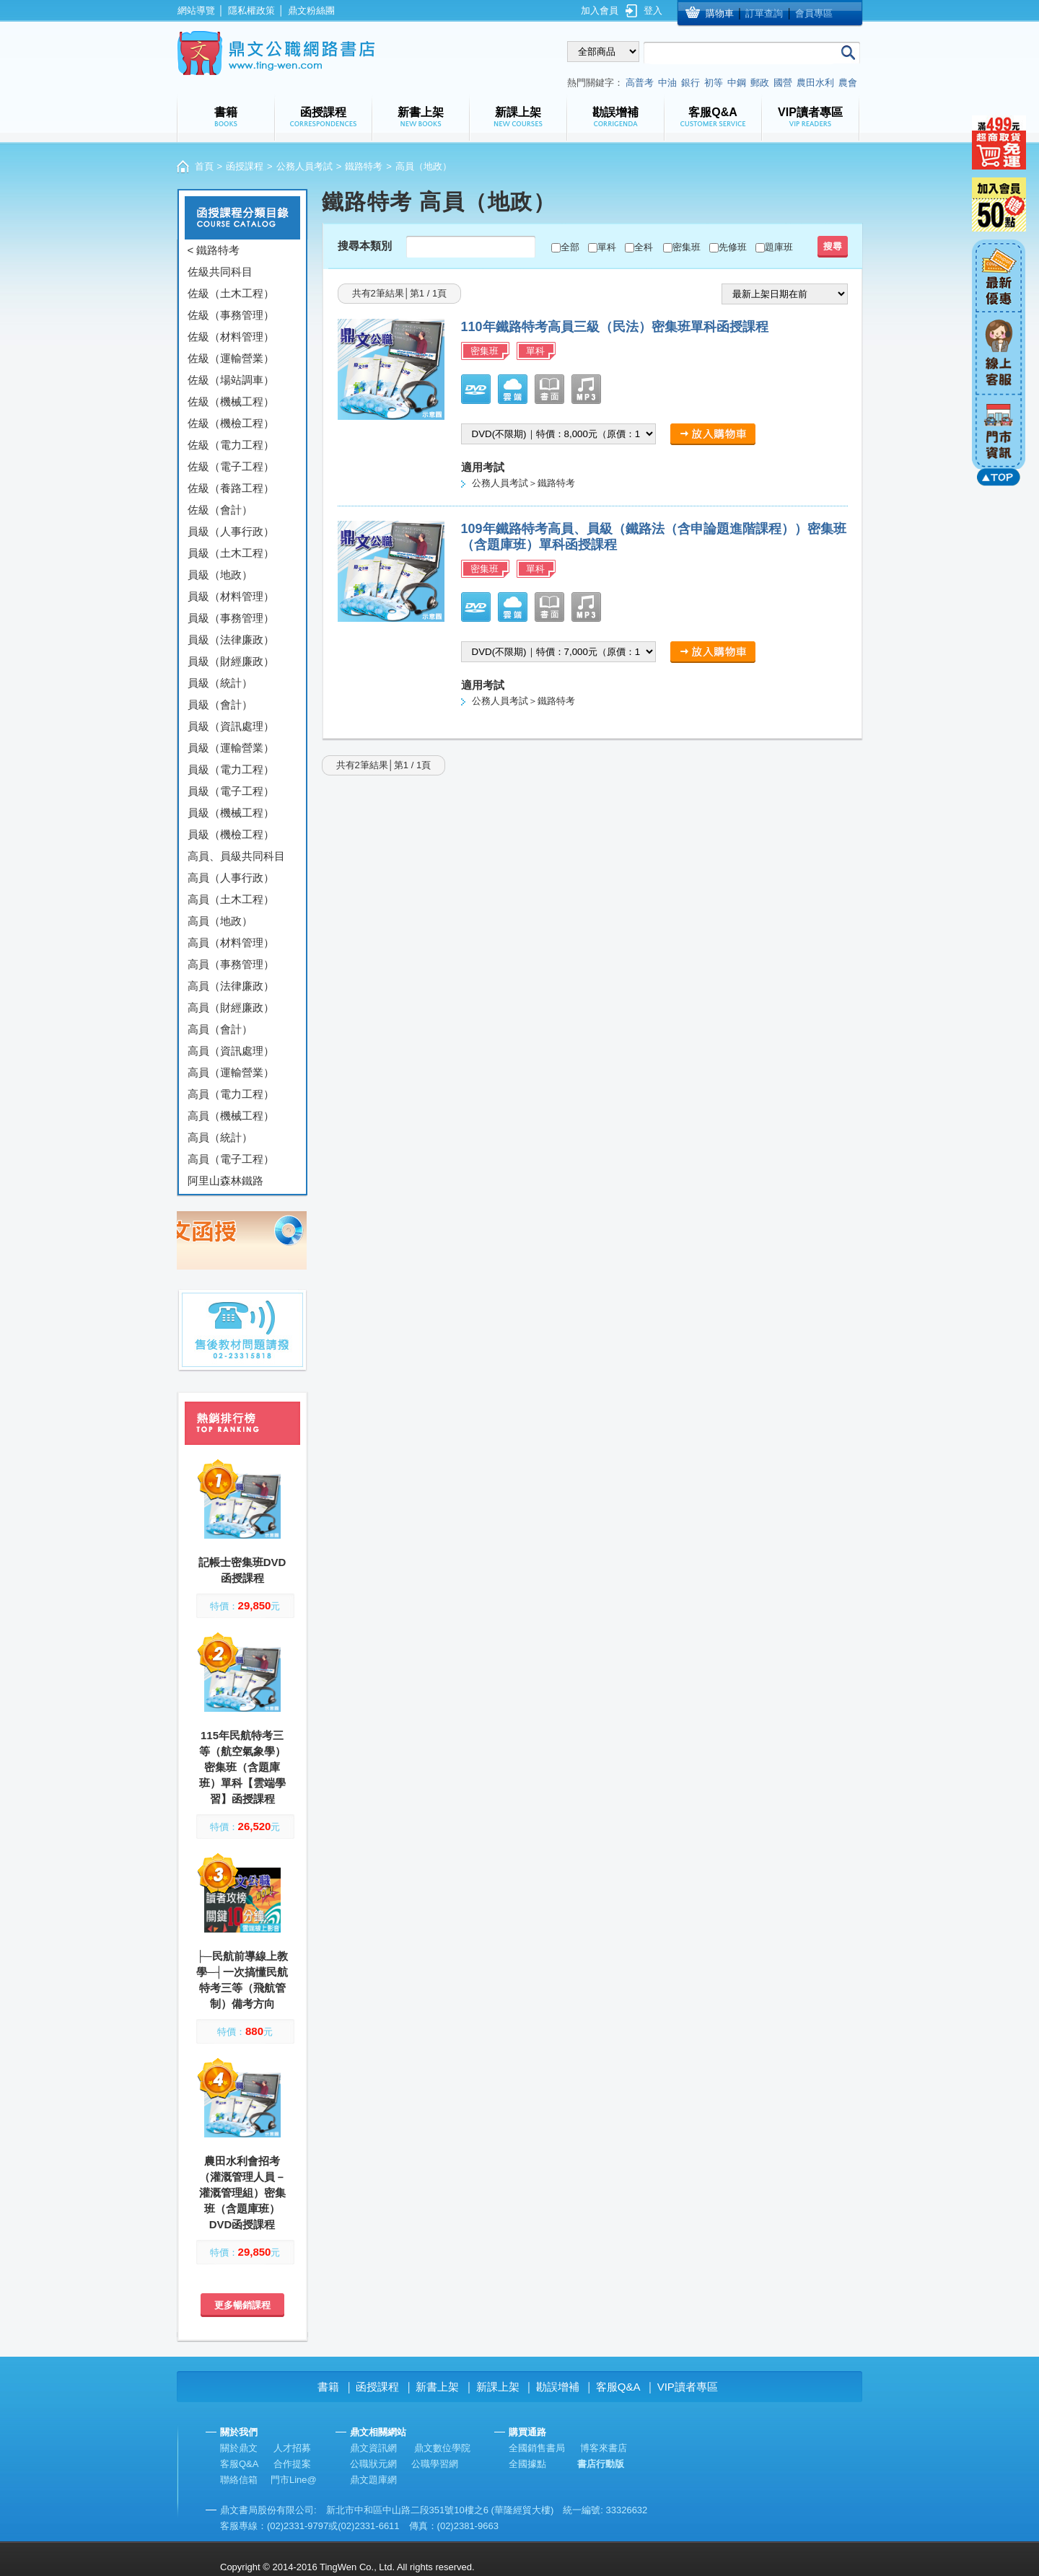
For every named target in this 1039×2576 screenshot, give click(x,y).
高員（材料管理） (231, 942)
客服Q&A (618, 2387)
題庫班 (779, 247)
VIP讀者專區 (687, 2387)
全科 (643, 247)
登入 (653, 10)
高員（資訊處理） (231, 1051)
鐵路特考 (363, 166)
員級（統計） (220, 683)
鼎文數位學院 (442, 2448)
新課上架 (498, 2387)
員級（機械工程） (231, 812)
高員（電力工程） (231, 1094)
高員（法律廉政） (231, 986)
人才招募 (292, 2448)
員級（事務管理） (231, 618)
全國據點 (527, 2463)
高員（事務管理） (231, 964)
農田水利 (815, 82)
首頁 (204, 166)
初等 (713, 82)
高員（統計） (220, 1137)
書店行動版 (600, 2463)
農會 (847, 82)
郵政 (759, 82)
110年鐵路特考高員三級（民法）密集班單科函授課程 (614, 327)
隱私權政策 (251, 10)
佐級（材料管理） (231, 336)
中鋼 (736, 82)
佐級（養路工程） (231, 488)
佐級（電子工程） (231, 466)
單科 (606, 247)
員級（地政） (220, 574)
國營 (782, 82)
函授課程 (244, 166)
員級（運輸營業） (231, 748)
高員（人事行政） (231, 877)
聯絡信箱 (239, 2479)
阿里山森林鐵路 (225, 1180)
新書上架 (437, 2387)
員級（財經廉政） (231, 661)
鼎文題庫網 (373, 2479)
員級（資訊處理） (231, 726)
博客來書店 (603, 2448)
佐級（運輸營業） (231, 358)
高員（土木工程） (231, 899)
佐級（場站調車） (231, 380)
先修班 (733, 247)
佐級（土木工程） (231, 293)
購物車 (720, 13)
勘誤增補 (557, 2387)
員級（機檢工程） (231, 834)
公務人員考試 (304, 166)
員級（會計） (220, 704)
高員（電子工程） (231, 1159)
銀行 (690, 82)
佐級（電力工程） (231, 445)
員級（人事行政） (231, 531)
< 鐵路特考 (214, 250)
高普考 (640, 82)
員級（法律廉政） (231, 639)
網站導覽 (196, 10)
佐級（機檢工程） (231, 423)
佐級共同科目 (220, 271)
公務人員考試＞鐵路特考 (523, 483)
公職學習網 (434, 2463)
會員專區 (814, 13)
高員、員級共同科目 (236, 856)
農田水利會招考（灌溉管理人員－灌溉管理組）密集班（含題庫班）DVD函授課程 (242, 2192)
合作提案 (292, 2463)
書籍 (328, 2387)
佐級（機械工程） (231, 401)
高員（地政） (220, 921)
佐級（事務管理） (231, 315)
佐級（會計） (220, 510)
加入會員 (599, 10)
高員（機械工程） (231, 1115)
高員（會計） (220, 1029)
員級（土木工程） (231, 553)
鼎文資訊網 (373, 2448)
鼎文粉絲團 (311, 10)
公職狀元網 (373, 2463)
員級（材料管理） (231, 596)
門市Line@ (294, 2479)
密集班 (686, 247)
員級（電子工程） (231, 791)
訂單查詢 (764, 13)
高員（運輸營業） (231, 1072)
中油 (667, 82)
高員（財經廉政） (231, 1007)
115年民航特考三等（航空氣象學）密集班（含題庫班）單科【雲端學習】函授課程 (242, 1767)
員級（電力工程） (231, 769)
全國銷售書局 (537, 2448)
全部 (570, 247)
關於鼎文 (239, 2448)
